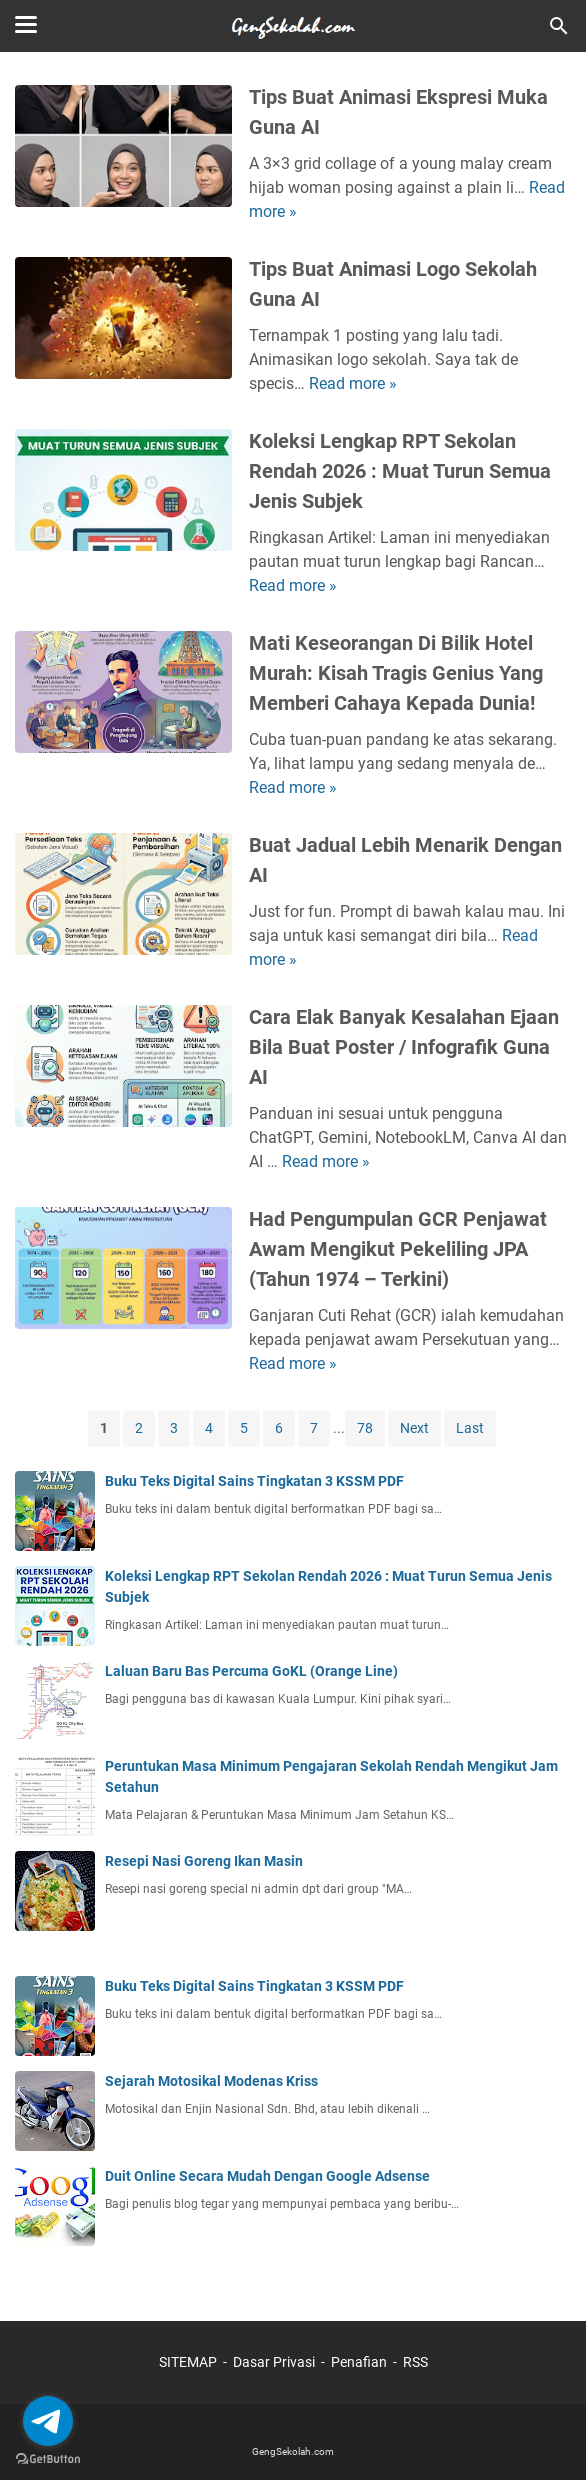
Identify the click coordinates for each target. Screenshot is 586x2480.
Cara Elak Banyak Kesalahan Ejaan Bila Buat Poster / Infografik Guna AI (404, 1047)
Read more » (353, 383)
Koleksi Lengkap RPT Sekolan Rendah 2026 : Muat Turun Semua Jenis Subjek (400, 471)
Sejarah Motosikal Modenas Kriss (211, 2081)
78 (365, 1428)
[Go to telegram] (48, 2421)
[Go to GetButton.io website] (48, 2459)
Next (414, 1428)
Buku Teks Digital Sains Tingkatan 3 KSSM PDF (254, 1481)
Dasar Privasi (274, 2362)
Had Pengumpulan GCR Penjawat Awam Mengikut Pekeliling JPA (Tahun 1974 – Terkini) (398, 1249)
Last (470, 1428)
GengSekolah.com (293, 2451)
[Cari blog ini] (559, 26)
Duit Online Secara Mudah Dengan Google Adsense (267, 2176)
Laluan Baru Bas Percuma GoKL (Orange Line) (251, 1671)
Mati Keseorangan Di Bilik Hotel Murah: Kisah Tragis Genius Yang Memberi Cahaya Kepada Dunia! (396, 673)
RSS (415, 2362)
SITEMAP (188, 2362)
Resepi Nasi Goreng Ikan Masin (204, 1861)
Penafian (359, 2362)
